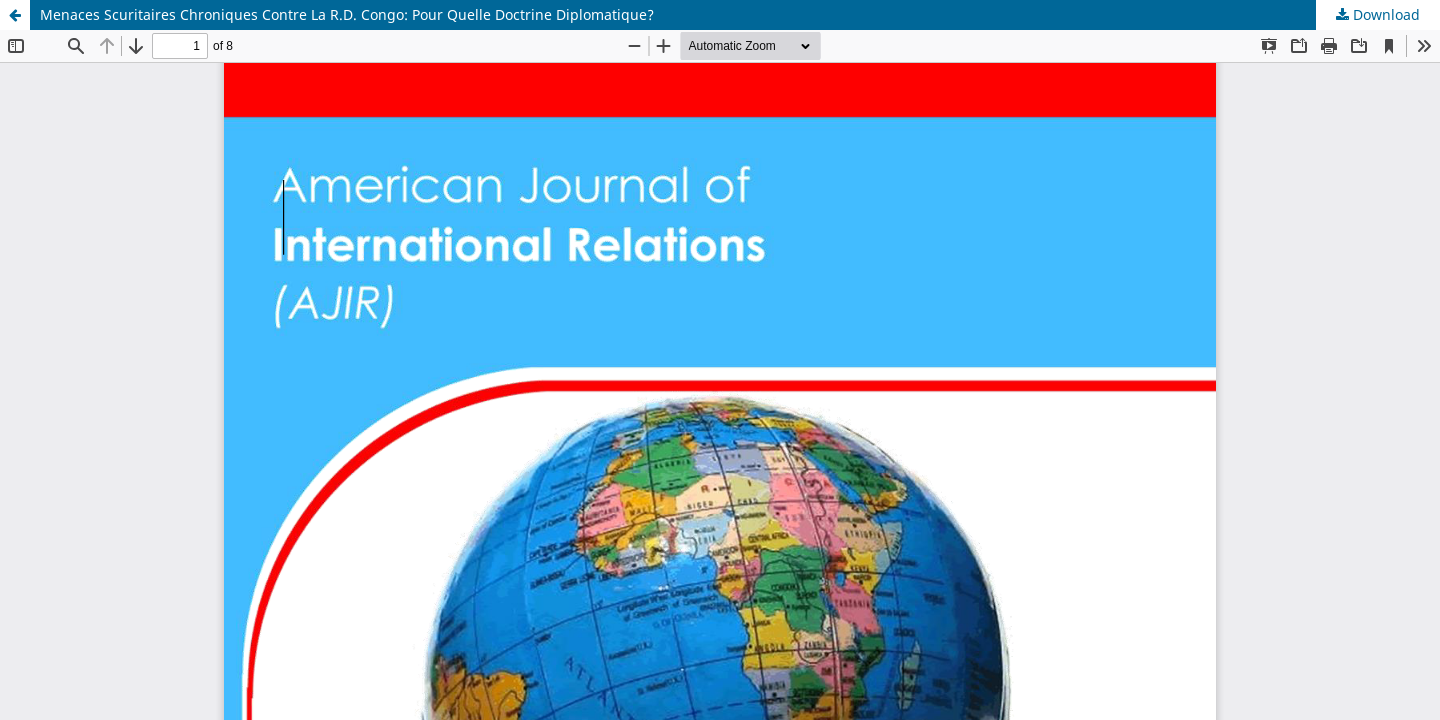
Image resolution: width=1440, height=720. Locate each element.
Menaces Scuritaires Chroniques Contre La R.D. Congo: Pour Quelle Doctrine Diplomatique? (347, 14)
